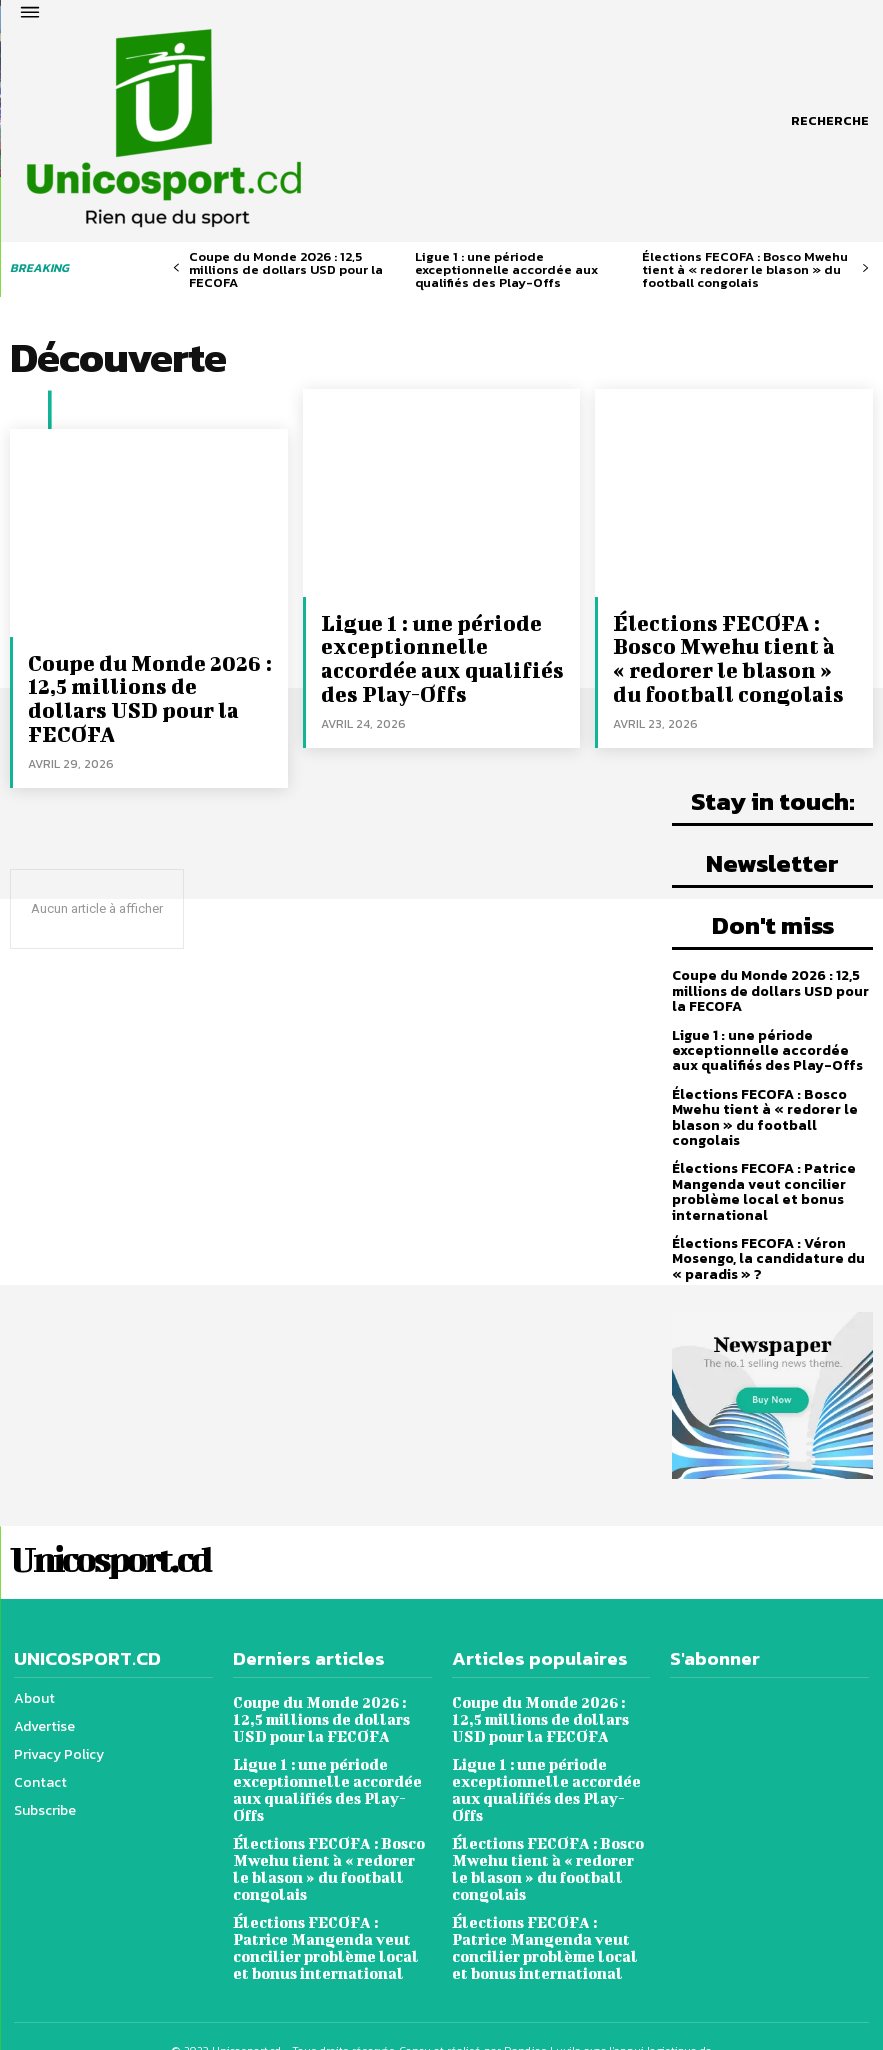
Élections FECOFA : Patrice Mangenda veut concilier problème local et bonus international (764, 1182)
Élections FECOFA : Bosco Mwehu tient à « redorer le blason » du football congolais (745, 269)
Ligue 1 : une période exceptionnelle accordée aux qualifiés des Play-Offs (506, 269)
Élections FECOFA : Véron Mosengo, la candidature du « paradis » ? (768, 1249)
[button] (830, 121)
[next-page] (865, 268)
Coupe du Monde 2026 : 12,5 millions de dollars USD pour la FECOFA (286, 269)
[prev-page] (176, 268)
